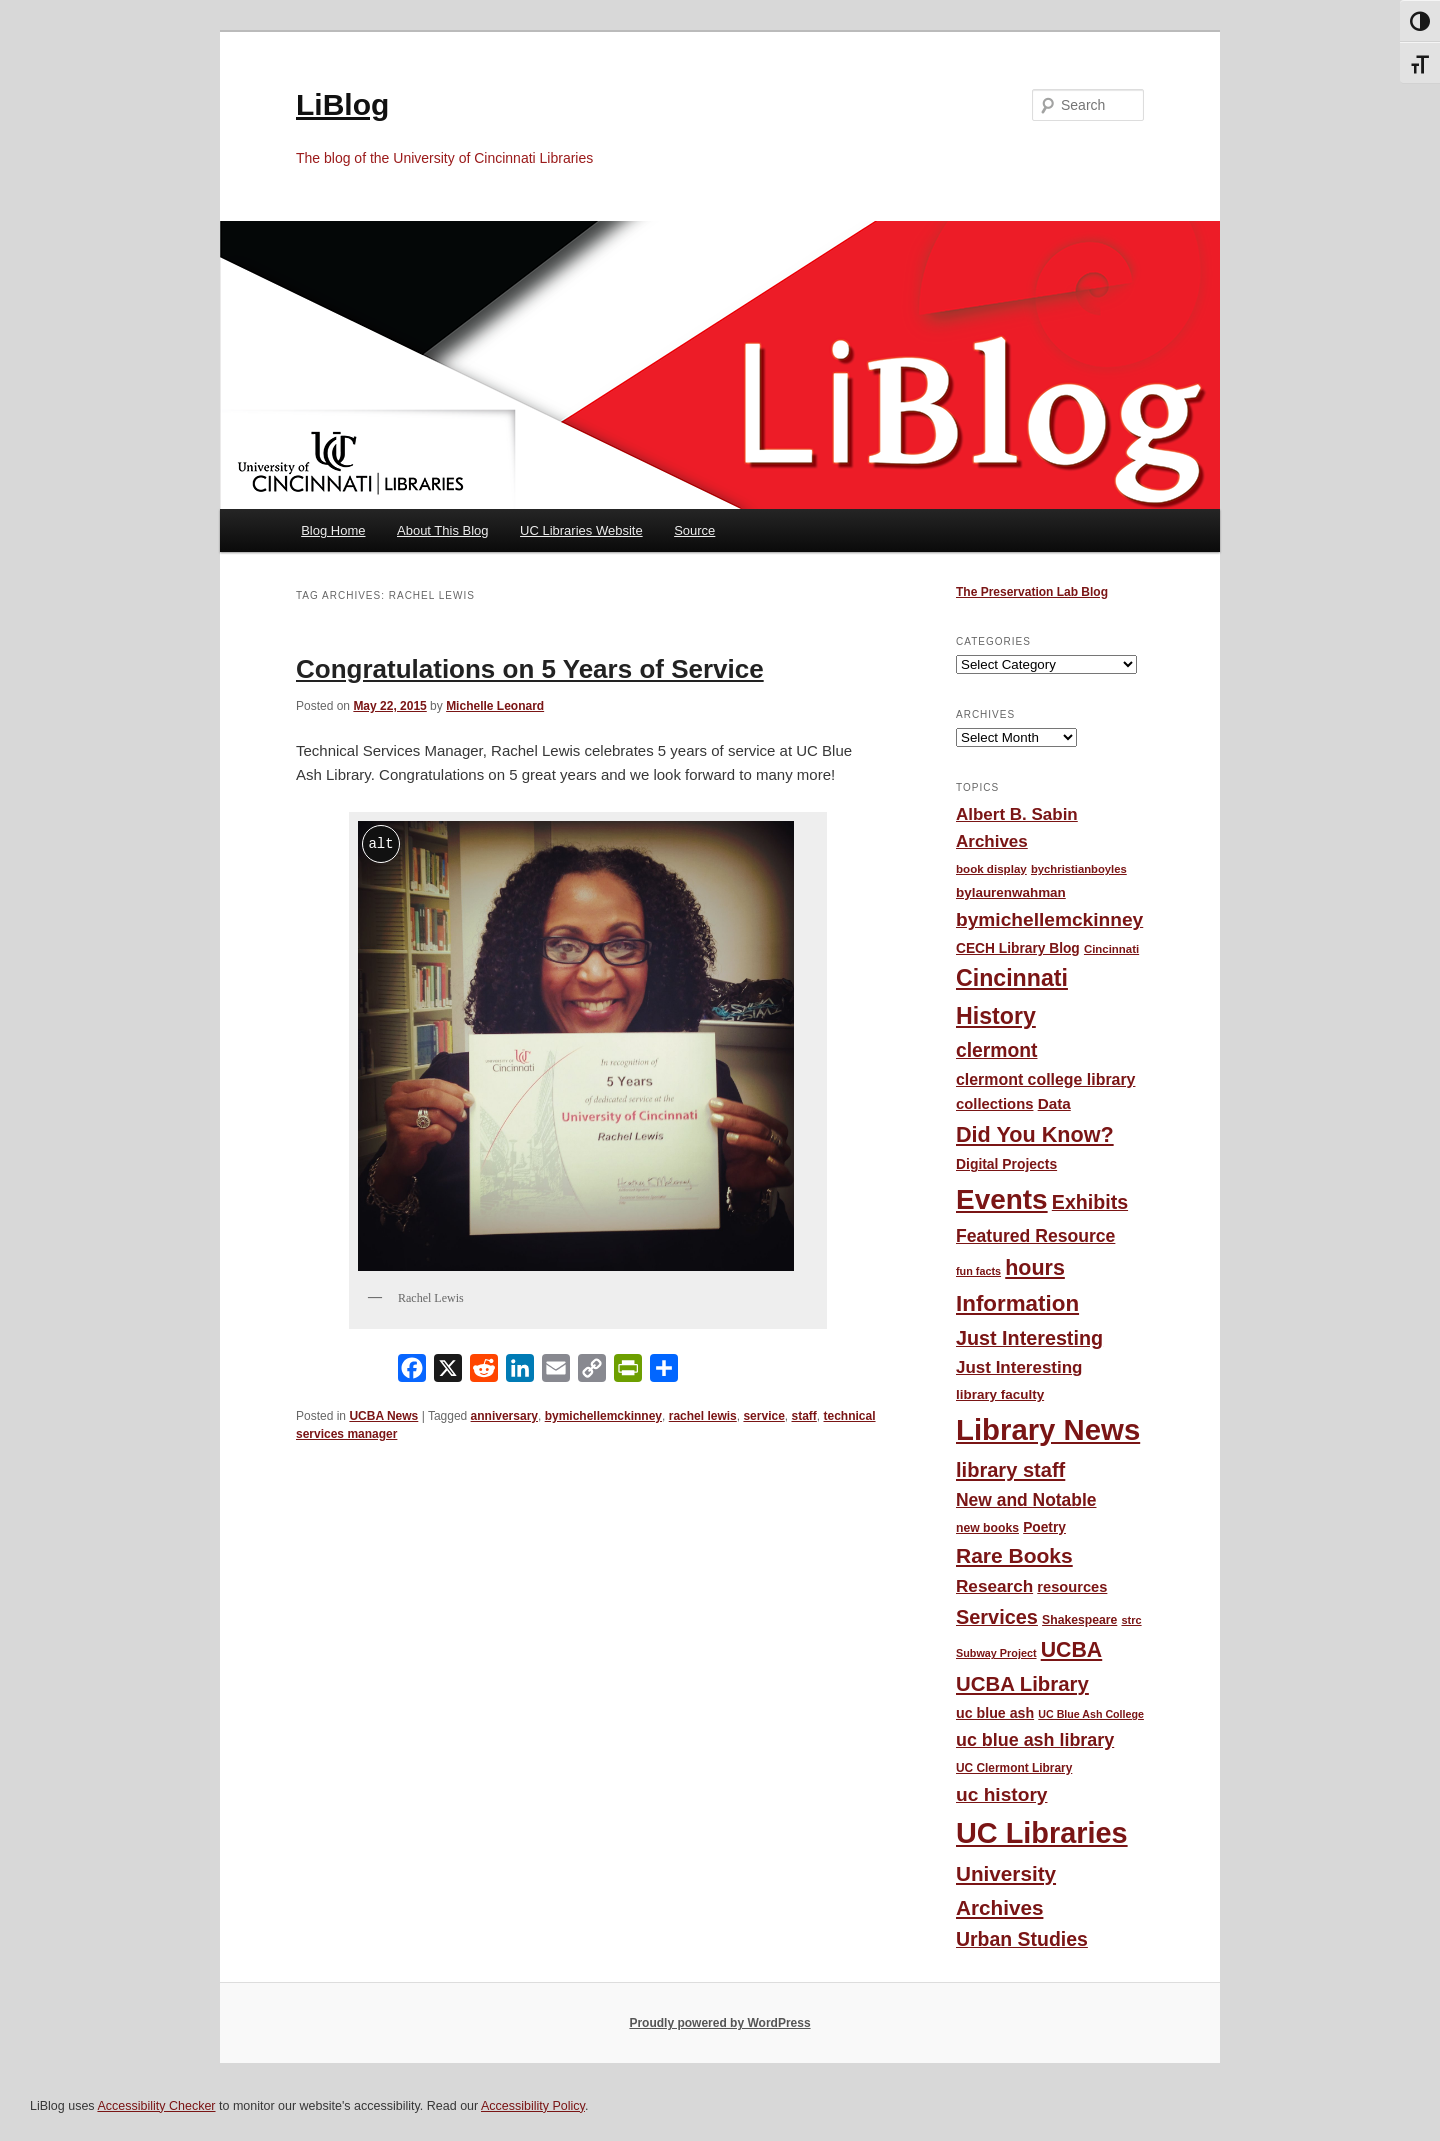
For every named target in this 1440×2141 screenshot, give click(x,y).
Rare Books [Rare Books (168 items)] (1014, 1555)
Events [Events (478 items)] (1002, 1199)
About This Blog (443, 530)
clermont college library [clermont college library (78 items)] (1045, 1079)
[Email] (556, 1372)
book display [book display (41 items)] (991, 869)
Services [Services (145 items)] (997, 1617)
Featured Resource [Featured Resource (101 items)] (1035, 1236)
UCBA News (383, 1416)
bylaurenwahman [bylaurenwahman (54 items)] (1011, 892)
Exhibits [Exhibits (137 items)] (1090, 1202)
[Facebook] (412, 1372)
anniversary (504, 1416)
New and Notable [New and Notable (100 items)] (1026, 1500)
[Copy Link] (592, 1372)
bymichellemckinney (603, 1416)
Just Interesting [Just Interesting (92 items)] (1019, 1367)
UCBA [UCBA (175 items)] (1072, 1650)
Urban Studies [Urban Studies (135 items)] (1022, 1939)
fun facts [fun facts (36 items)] (978, 1271)
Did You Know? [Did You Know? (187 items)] (1035, 1134)
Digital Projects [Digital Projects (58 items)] (1006, 1164)
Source (694, 530)
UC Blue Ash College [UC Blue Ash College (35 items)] (1091, 1714)
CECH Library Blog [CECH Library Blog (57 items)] (1018, 948)
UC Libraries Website (581, 530)
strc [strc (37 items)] (1131, 1620)
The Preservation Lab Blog (1032, 592)
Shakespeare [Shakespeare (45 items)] (1079, 1620)
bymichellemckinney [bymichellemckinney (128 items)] (1049, 919)
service (763, 1416)
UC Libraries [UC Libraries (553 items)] (1042, 1833)
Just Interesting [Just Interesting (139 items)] (1029, 1338)
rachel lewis (703, 1416)
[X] (448, 1372)
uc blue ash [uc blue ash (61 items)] (995, 1713)
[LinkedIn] (520, 1372)
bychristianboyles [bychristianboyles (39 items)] (1079, 869)
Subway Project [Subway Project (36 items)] (996, 1653)
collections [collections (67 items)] (994, 1104)
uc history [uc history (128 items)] (1001, 1794)
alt (380, 843)
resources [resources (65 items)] (1072, 1587)
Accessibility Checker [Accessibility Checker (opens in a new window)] (156, 2106)
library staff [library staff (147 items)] (1010, 1470)
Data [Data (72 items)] (1054, 1103)
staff (803, 1416)
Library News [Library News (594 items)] (1048, 1429)
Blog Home (333, 530)
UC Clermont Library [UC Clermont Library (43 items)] (1014, 1768)
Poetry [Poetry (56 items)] (1044, 1527)
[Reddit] (484, 1372)
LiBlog (342, 104)
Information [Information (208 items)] (1017, 1303)
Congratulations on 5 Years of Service (530, 669)
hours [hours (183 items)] (1035, 1268)
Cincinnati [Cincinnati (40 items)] (1111, 949)
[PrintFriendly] (628, 1372)
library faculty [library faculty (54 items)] (1000, 1394)
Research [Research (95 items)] (994, 1586)
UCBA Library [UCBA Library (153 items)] (1022, 1684)
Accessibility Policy (533, 2106)
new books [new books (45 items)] (987, 1528)
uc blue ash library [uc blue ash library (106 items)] (1035, 1740)
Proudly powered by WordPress (719, 2023)
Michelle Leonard (495, 706)
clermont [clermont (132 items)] (997, 1050)
